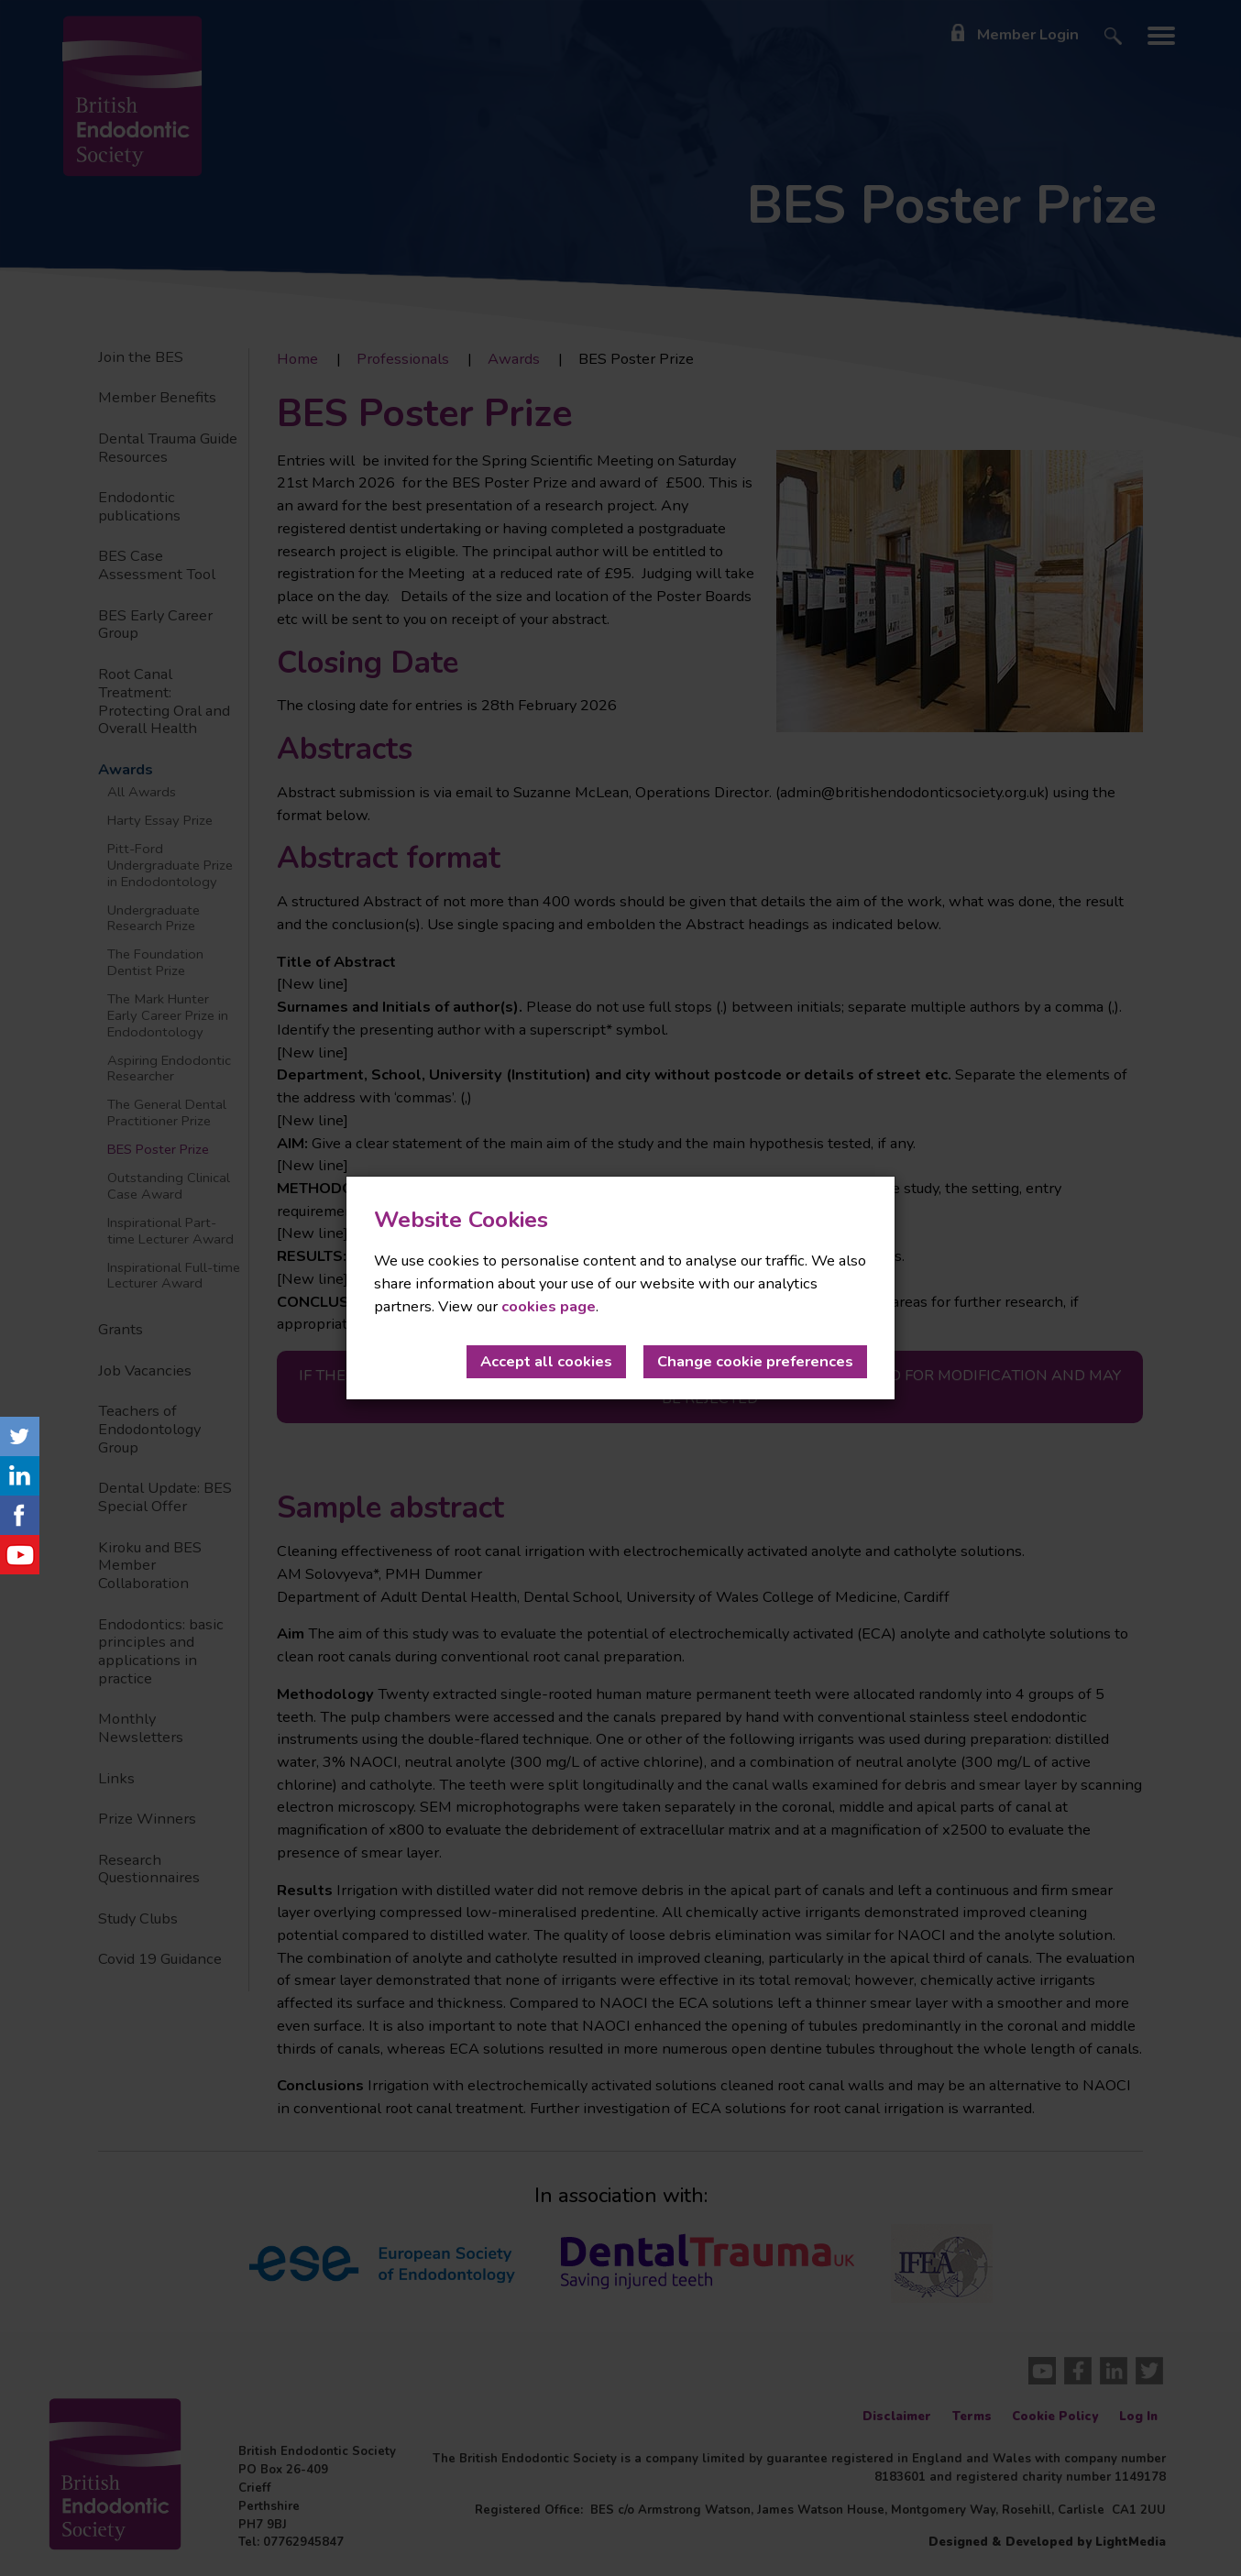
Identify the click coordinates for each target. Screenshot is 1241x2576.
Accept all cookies (546, 1361)
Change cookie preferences (755, 1361)
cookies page (548, 1306)
